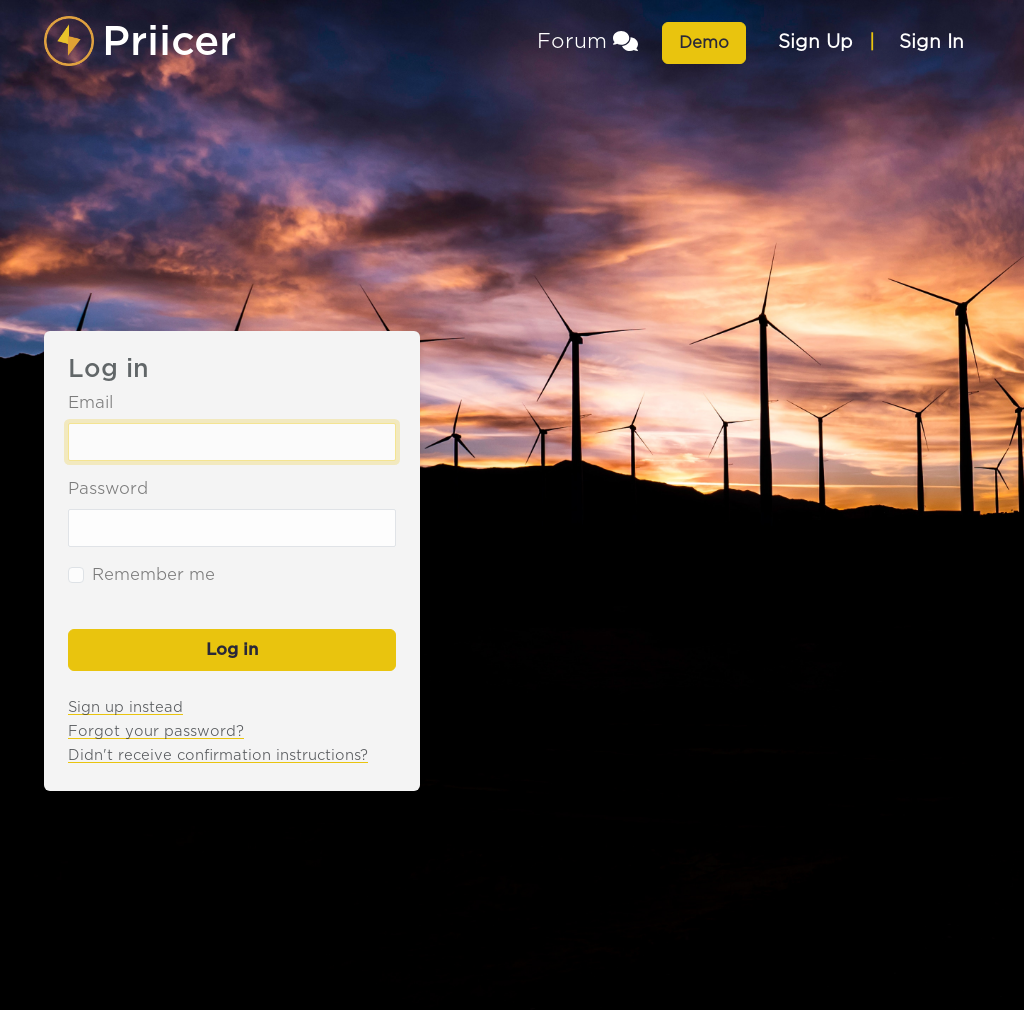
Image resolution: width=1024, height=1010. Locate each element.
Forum (587, 41)
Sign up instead (125, 707)
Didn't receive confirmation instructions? (218, 755)
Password (108, 488)
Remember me (153, 574)
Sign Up (815, 41)
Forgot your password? (156, 731)
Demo (704, 42)
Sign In (931, 41)
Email (90, 402)
